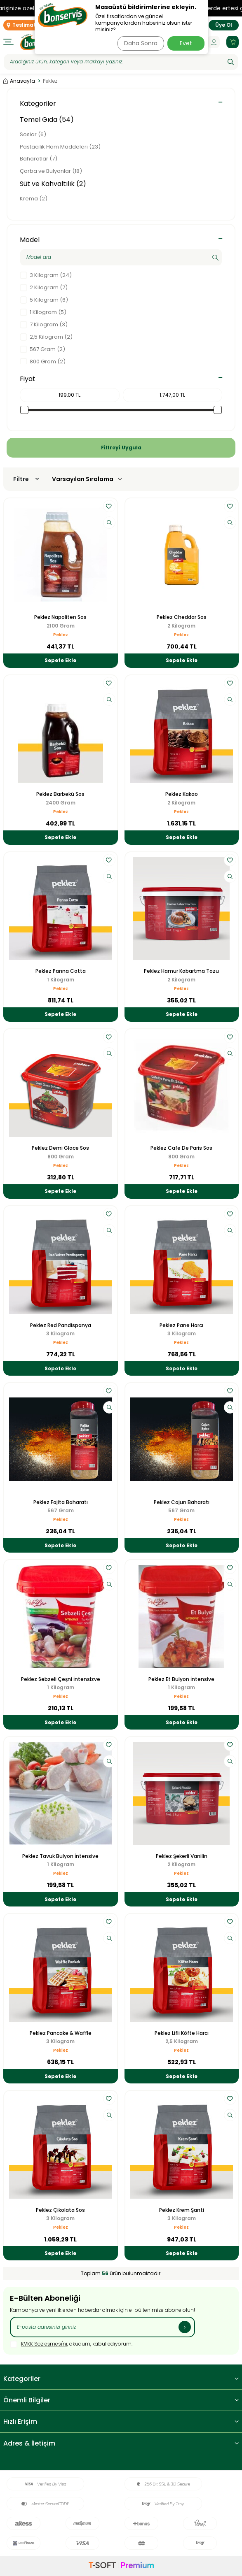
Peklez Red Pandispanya (60, 1325)
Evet (186, 43)
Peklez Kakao (181, 794)
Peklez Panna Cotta (60, 971)
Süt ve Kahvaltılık (53, 183)
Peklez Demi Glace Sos (60, 1148)
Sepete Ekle (60, 660)
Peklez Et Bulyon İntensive (181, 1679)
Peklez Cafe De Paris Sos (181, 1148)
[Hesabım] (213, 42)
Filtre (26, 479)
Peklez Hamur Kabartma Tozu (181, 971)
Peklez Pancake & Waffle (61, 2033)
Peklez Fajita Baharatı (60, 1502)
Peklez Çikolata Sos (60, 2210)
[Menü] (8, 42)
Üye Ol (223, 24)
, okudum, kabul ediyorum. (71, 2344)
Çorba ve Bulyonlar (51, 171)
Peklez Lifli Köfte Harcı (182, 2033)
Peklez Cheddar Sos (182, 617)
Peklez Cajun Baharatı (181, 1502)
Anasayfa (19, 81)
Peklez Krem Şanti (181, 2210)
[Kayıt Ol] (185, 2327)
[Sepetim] (232, 42)
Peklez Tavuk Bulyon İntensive (60, 1856)
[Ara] (231, 62)
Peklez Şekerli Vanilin (181, 1856)
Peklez (60, 635)
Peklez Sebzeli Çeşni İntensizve (60, 1679)
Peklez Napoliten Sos (60, 617)
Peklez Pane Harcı (181, 1325)
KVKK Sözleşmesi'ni (44, 2343)
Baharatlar (38, 159)
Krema (33, 198)
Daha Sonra (140, 43)
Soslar (33, 134)
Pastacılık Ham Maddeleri (60, 147)
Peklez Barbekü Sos (60, 794)
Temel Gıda (47, 119)
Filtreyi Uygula (121, 447)
